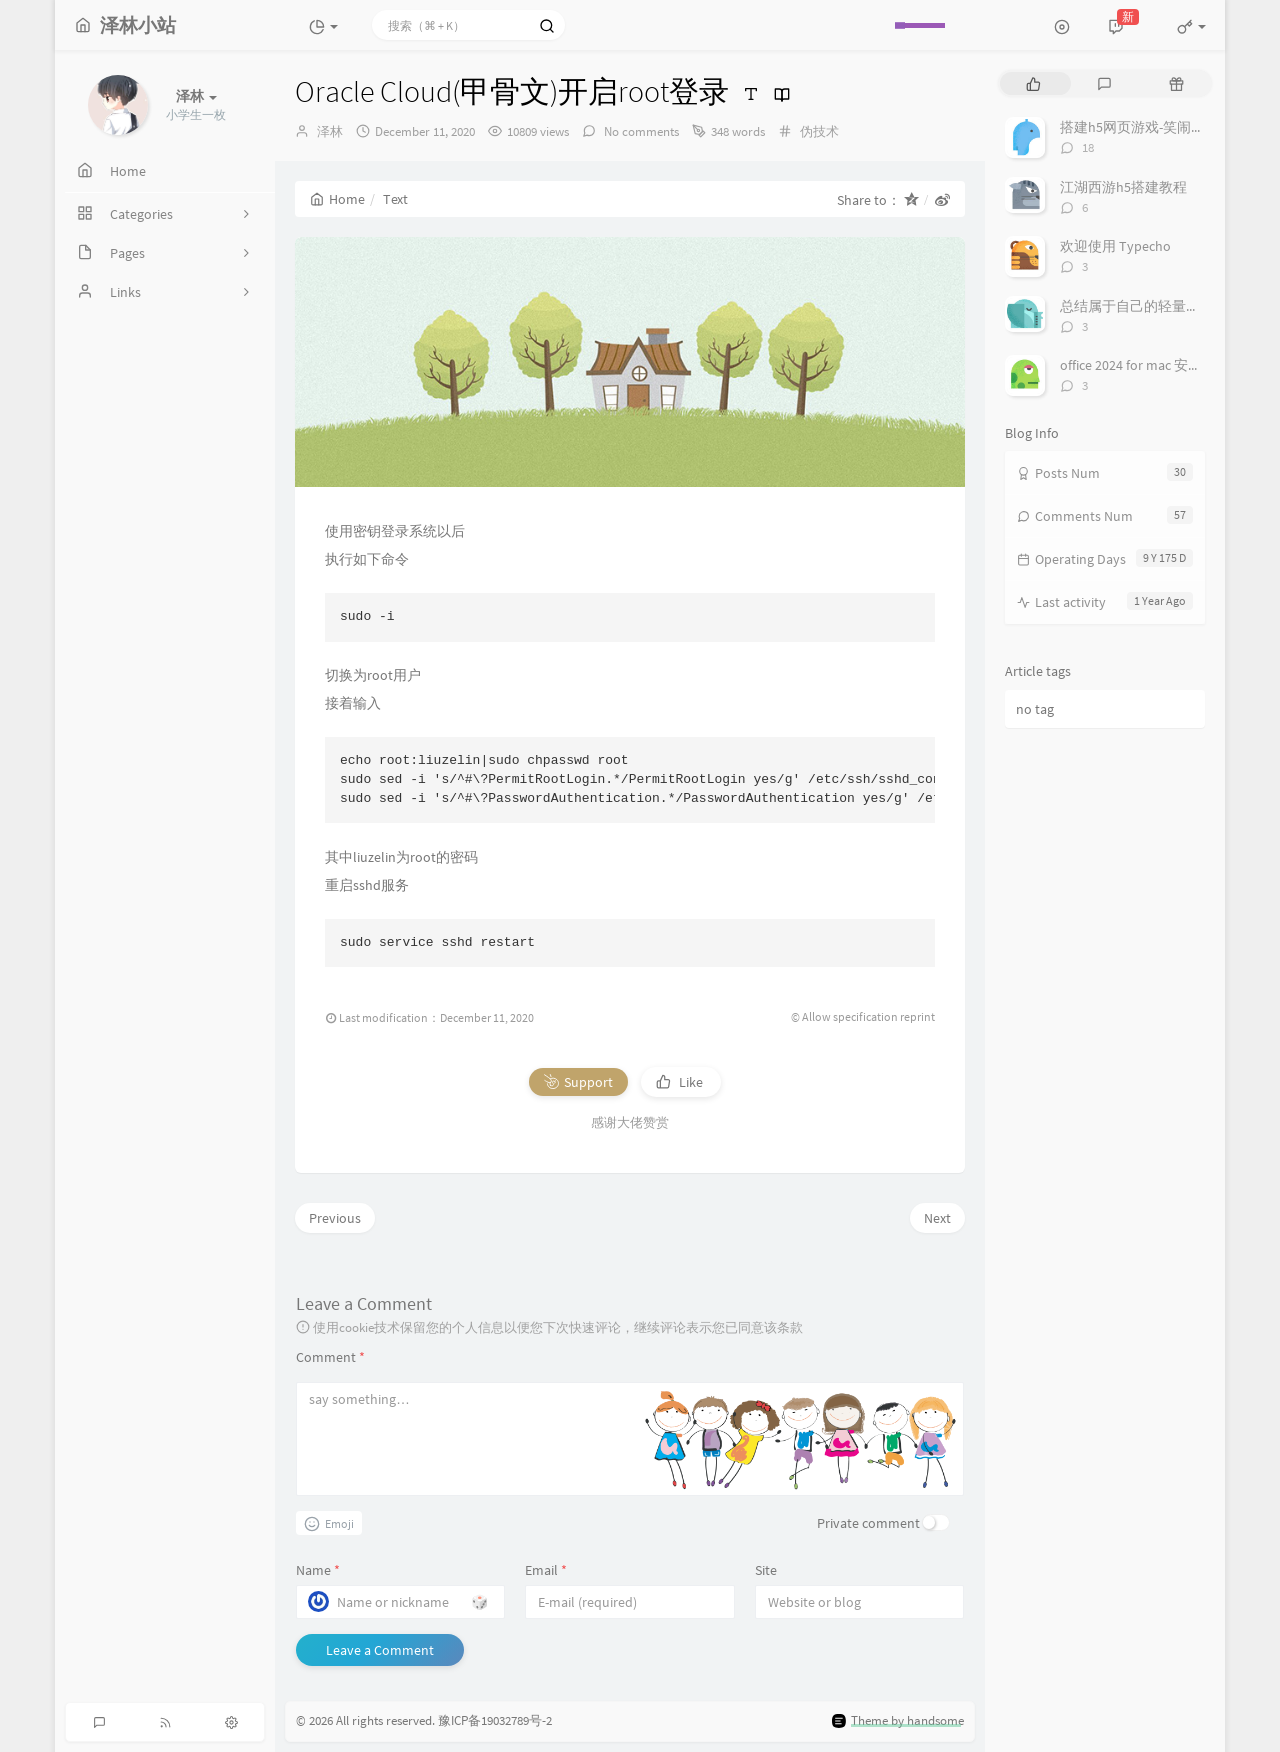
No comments (640, 131)
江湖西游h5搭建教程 (1123, 187)
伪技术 (819, 131)
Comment (330, 1357)
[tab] (1033, 83)
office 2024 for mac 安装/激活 (1147, 365)
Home (337, 199)
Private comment (868, 1523)
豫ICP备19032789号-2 (495, 1720)
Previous (335, 1218)
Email (546, 1570)
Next (937, 1218)
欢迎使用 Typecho (1115, 246)
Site (766, 1570)
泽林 (330, 131)
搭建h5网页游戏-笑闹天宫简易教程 (1167, 127)
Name (318, 1570)
